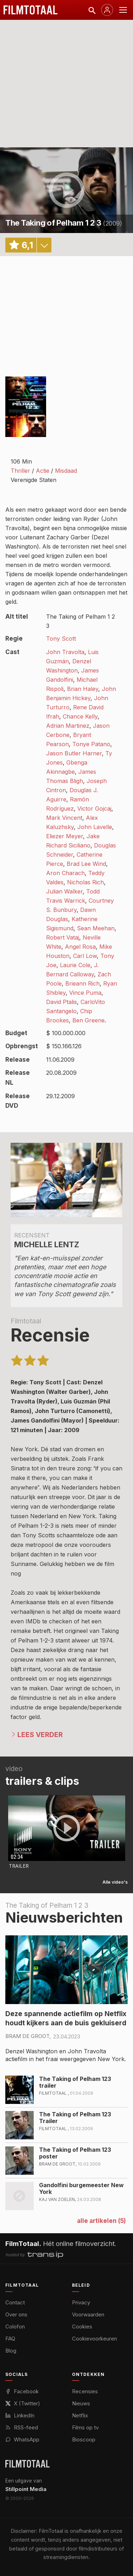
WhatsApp (22, 2439)
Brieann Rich (82, 983)
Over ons (16, 2314)
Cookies (82, 2326)
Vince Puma (85, 992)
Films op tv (85, 2427)
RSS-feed (21, 2427)
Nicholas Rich (85, 882)
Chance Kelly (80, 716)
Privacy (81, 2302)
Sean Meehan (96, 928)
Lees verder (40, 1734)
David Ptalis (61, 1001)
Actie (42, 470)
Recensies (85, 2391)
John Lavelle (94, 826)
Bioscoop (83, 2439)
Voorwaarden (88, 2314)
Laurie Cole (75, 965)
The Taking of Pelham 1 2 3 (53, 222)
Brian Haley (82, 688)
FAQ (10, 2338)
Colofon (15, 2326)
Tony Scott (61, 638)
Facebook (22, 2391)
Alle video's (115, 1882)
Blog (10, 2350)
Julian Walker (64, 891)
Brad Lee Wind (86, 863)
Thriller (20, 470)
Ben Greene (88, 1020)
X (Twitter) (22, 2403)
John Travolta (65, 652)
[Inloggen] (107, 10)
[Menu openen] (123, 10)
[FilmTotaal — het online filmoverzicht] (27, 2464)
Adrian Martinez (67, 725)
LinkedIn (19, 2415)
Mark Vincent (64, 817)
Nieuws (81, 2403)
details (44, 245)
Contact (15, 2302)
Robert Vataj (62, 937)
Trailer (19, 1865)
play (66, 190)
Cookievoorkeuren (94, 2338)
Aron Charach (65, 872)
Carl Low (85, 955)
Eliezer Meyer (64, 836)
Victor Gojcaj (94, 808)
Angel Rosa (80, 946)
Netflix (80, 2415)
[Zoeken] (91, 10)
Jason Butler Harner (74, 753)
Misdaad (66, 470)
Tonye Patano (91, 744)
